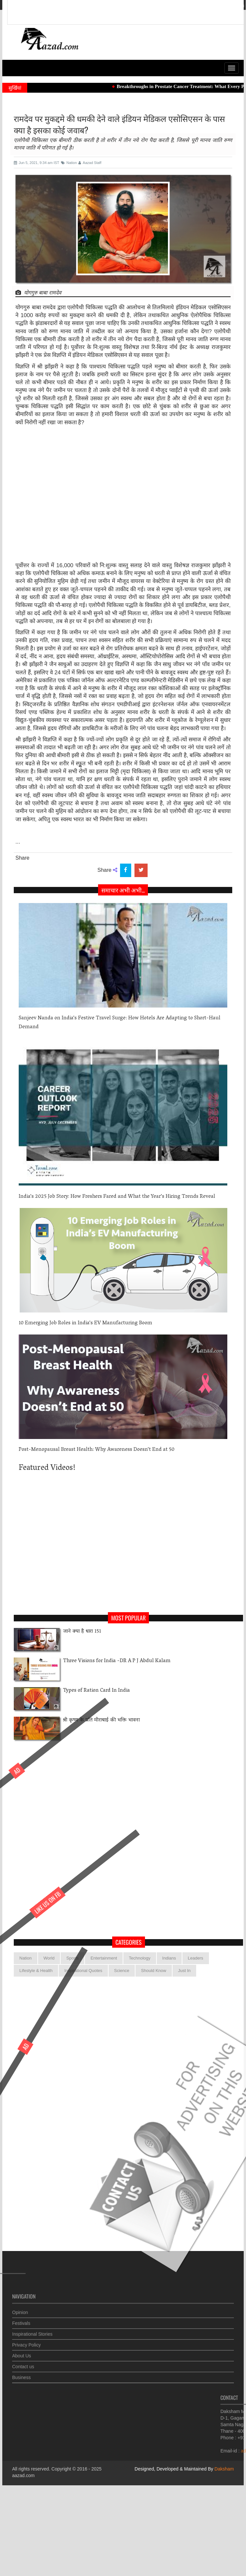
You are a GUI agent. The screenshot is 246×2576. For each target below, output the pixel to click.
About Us (21, 2352)
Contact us (23, 2363)
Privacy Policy (26, 2341)
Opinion (20, 2308)
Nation (25, 1958)
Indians (169, 1958)
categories (128, 1942)
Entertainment (104, 1958)
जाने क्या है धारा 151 (82, 1632)
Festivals (21, 2319)
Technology (140, 1958)
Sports (72, 1958)
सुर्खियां (15, 88)
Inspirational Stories (32, 2330)
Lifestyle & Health (35, 1970)
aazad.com (23, 2475)
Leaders (195, 1958)
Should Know (153, 1970)
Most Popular (128, 1617)
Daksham (223, 2469)
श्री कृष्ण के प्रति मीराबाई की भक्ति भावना (101, 1720)
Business (21, 2374)
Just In (184, 1970)
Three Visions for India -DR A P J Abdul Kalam (117, 1661)
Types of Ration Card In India (96, 1691)
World (49, 1958)
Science (121, 1970)
